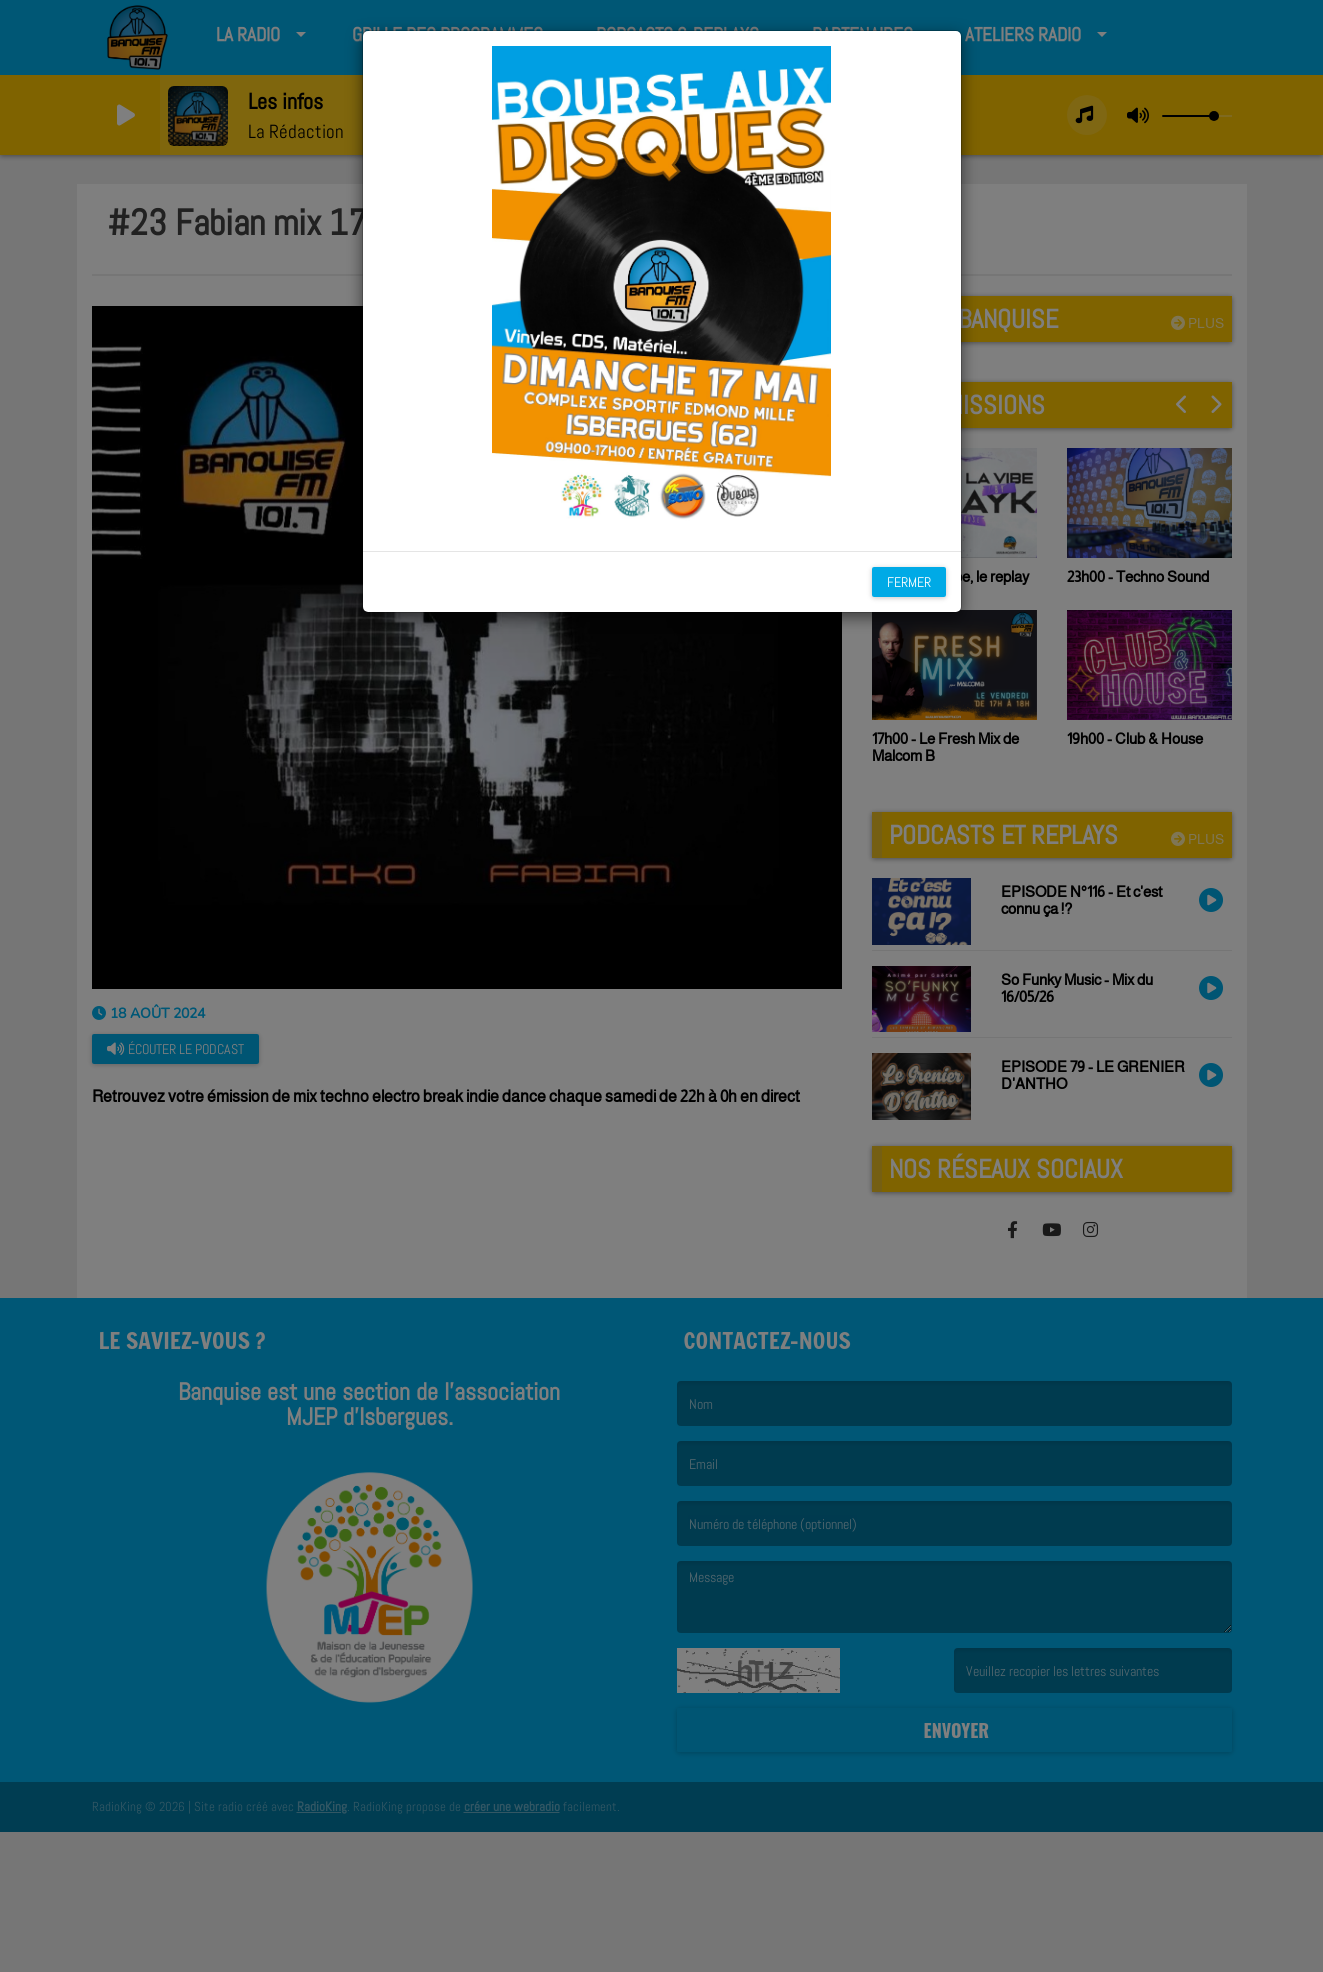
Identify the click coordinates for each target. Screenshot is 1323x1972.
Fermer (909, 582)
